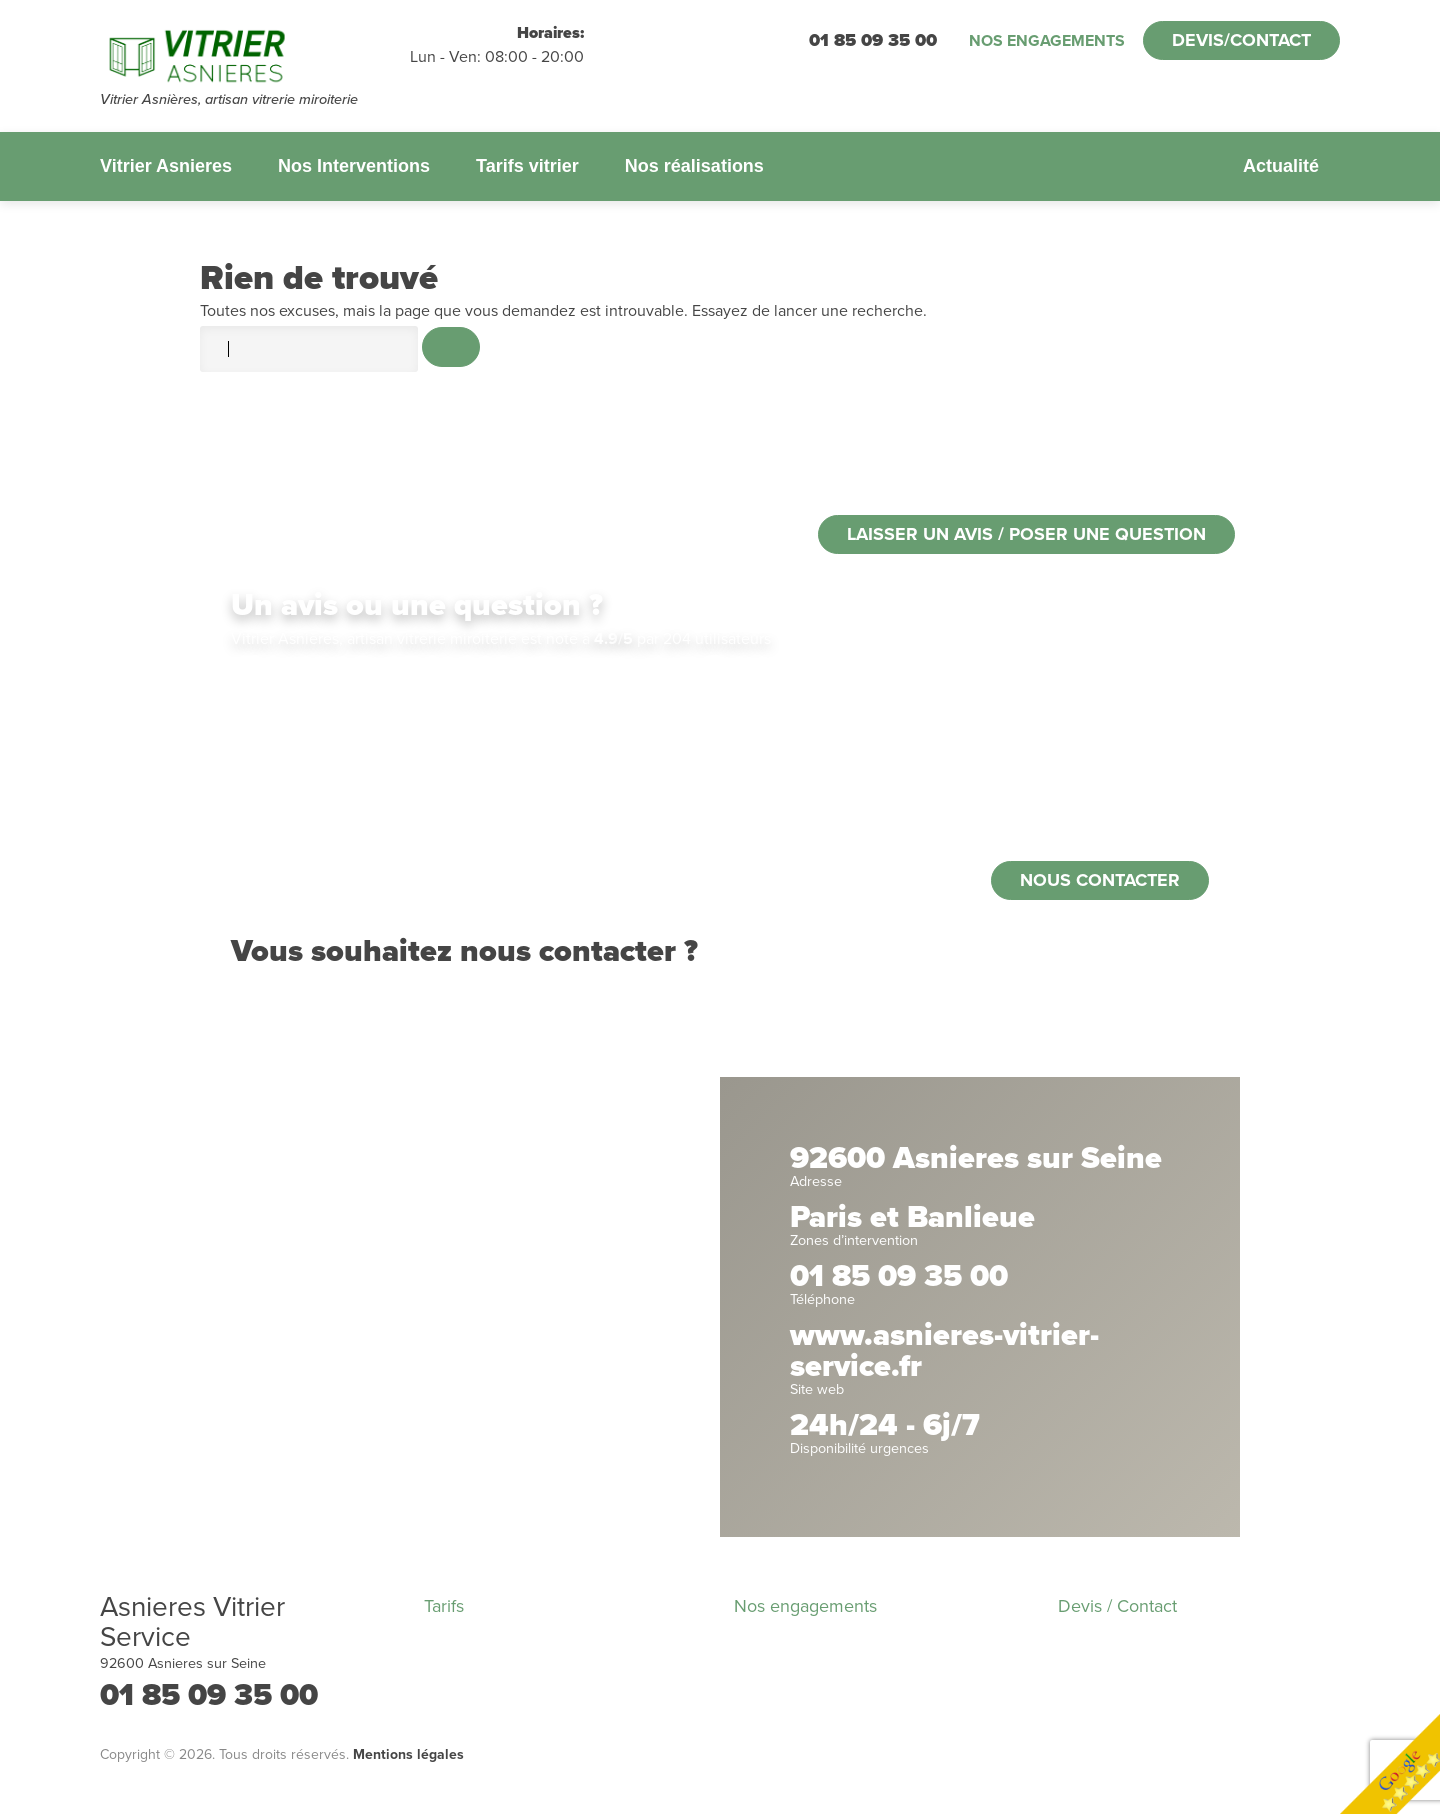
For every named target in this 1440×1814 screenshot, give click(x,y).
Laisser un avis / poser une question (1026, 534)
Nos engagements (1047, 41)
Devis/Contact (1241, 40)
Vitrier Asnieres (166, 166)
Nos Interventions (354, 166)
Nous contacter (1100, 880)
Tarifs (444, 1606)
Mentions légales (408, 1754)
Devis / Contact (1117, 1606)
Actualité (1281, 166)
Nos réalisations (694, 166)
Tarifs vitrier (527, 166)
